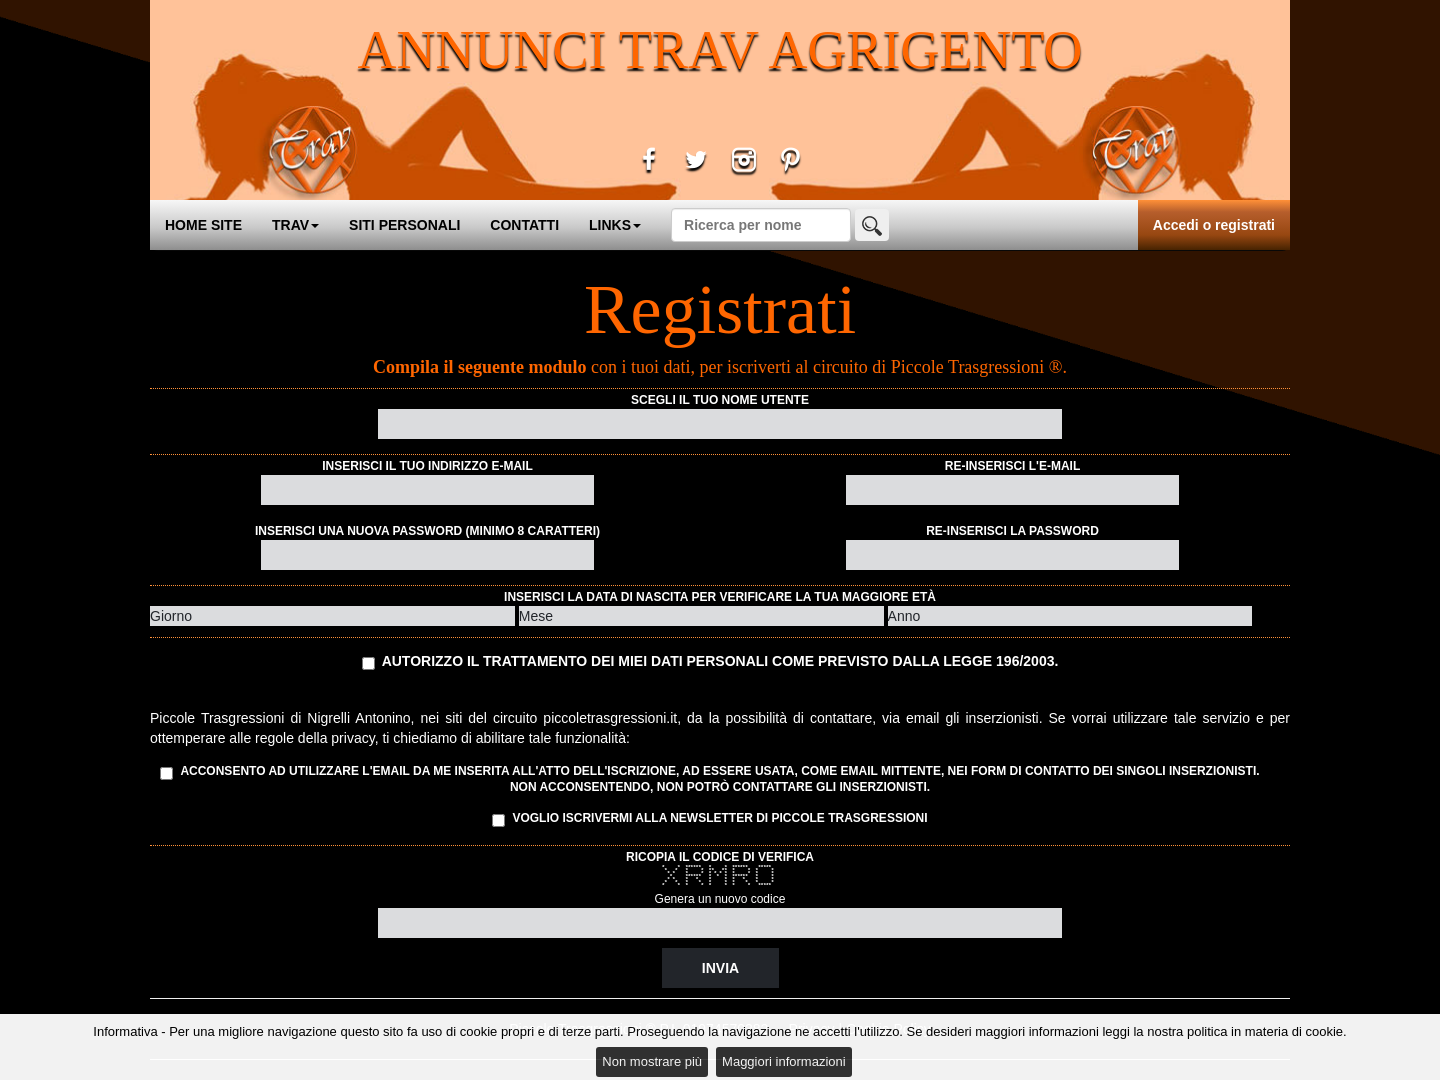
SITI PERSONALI (404, 225)
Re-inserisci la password (1012, 531)
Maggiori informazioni (784, 1061)
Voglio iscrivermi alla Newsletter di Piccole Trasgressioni (709, 819)
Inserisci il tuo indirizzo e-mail (427, 466)
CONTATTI (524, 225)
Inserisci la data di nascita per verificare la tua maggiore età (720, 597)
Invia (720, 968)
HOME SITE (203, 225)
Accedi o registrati (1214, 225)
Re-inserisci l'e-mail (1013, 466)
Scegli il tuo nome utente (720, 400)
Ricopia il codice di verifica (720, 857)
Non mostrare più (652, 1061)
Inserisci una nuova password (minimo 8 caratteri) (427, 531)
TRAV (295, 225)
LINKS (615, 225)
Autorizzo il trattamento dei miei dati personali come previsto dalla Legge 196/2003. (720, 661)
